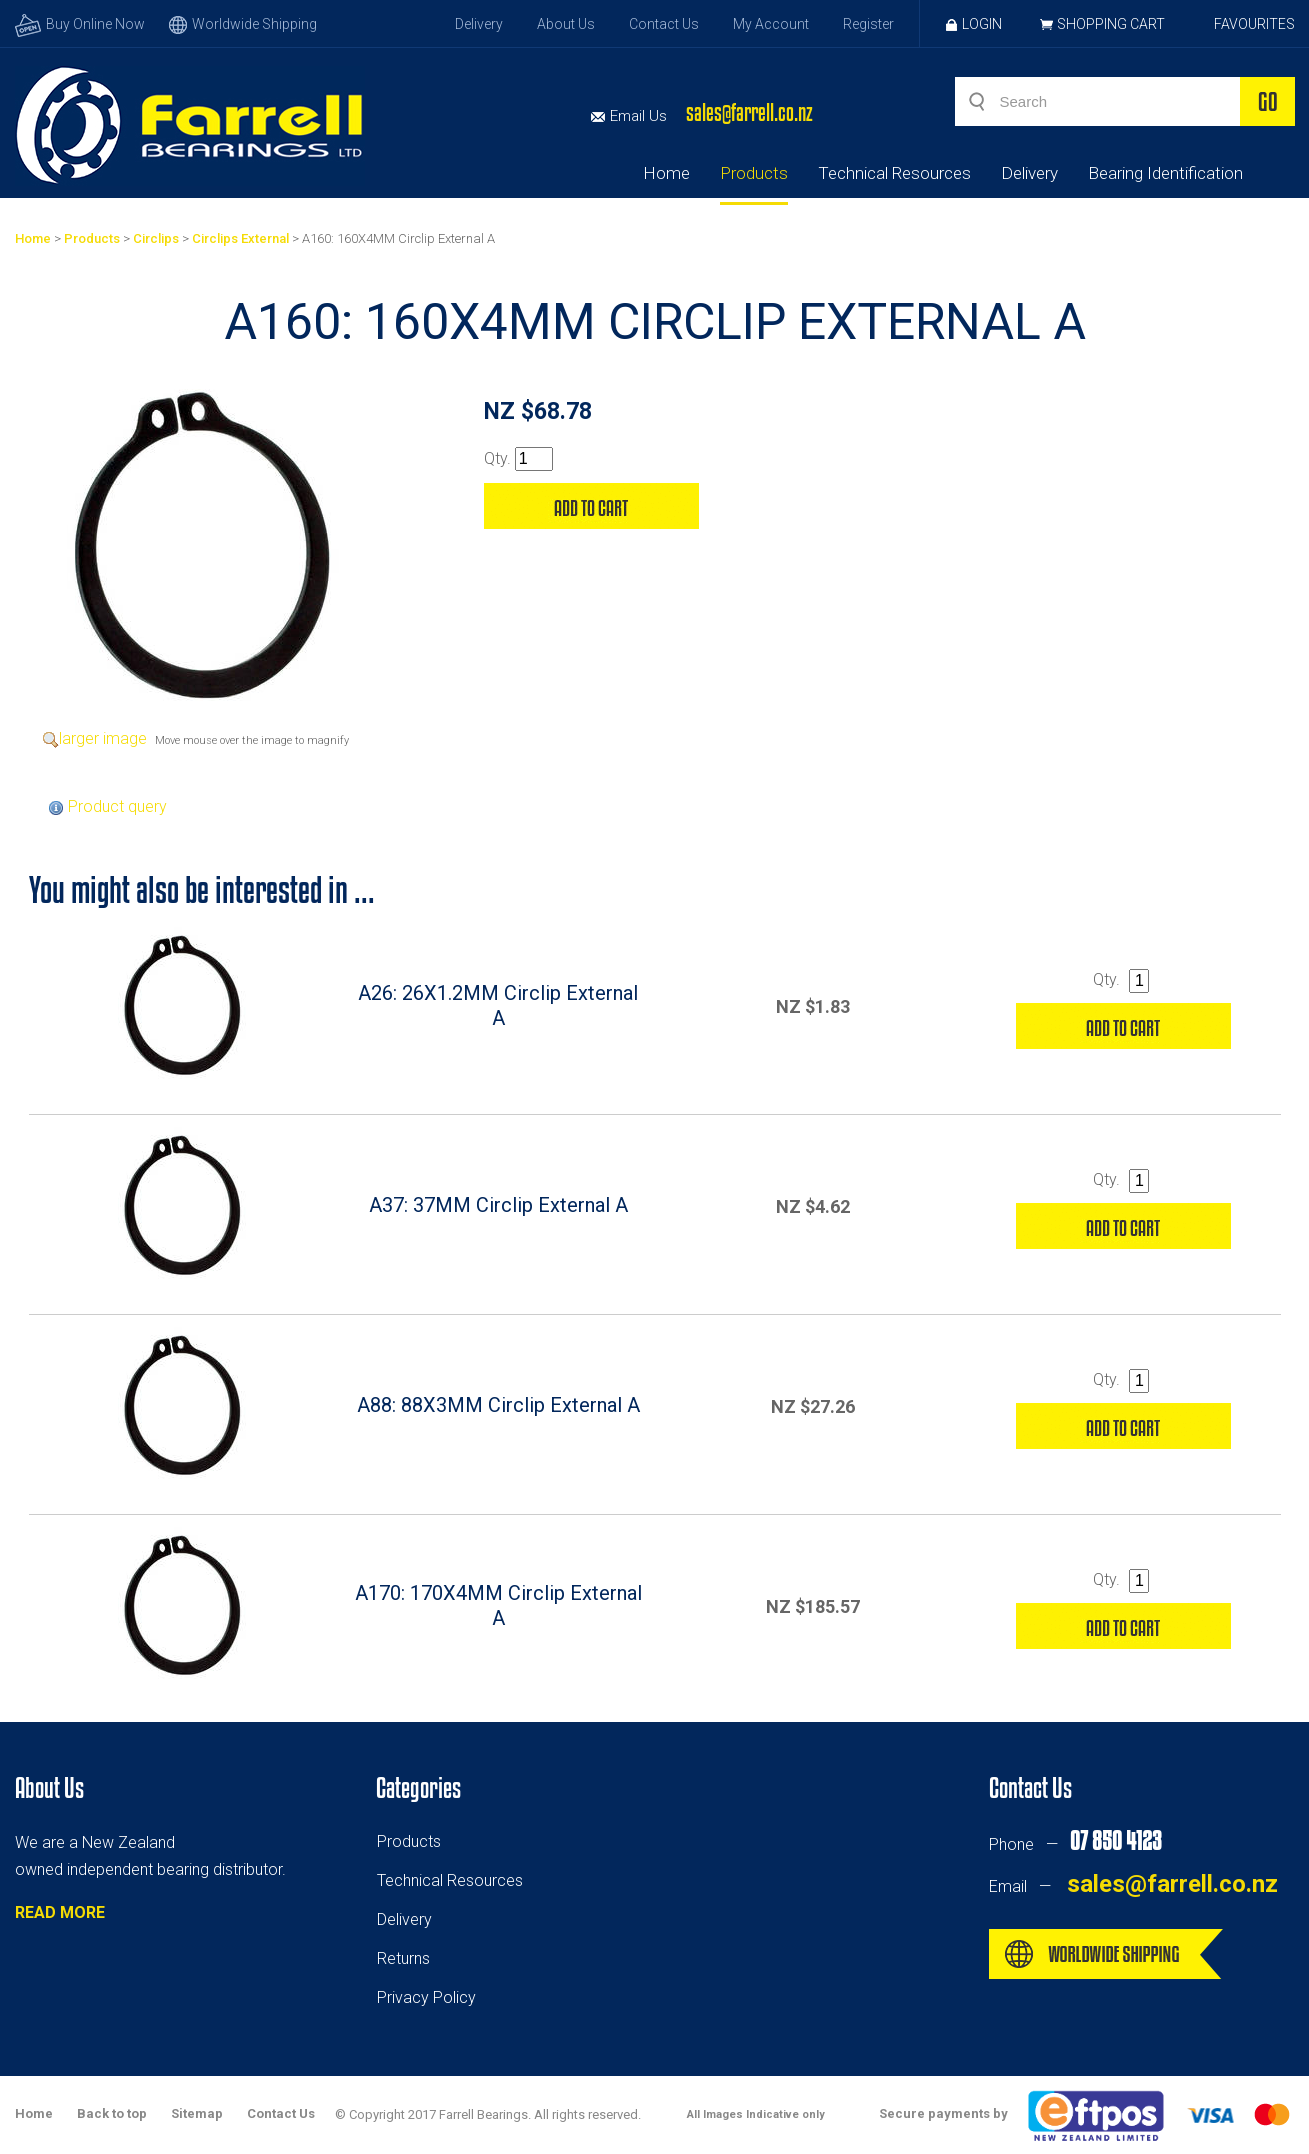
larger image (103, 738)
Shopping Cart (1111, 24)
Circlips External (240, 238)
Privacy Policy (426, 1997)
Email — (1133, 1886)
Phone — (1075, 1844)
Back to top (112, 2113)
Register (868, 24)
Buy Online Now (80, 24)
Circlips (156, 238)
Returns (403, 1958)
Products (754, 173)
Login (974, 24)
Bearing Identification (1165, 173)
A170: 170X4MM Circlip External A (498, 1605)
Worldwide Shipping (243, 24)
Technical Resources (894, 173)
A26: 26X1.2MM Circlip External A (498, 1005)
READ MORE (60, 1912)
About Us (566, 24)
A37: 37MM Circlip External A (498, 1205)
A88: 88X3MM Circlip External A (498, 1405)
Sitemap (197, 2113)
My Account (771, 24)
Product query (117, 806)
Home (666, 173)
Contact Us (664, 24)
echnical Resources (454, 1880)
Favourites (1254, 24)
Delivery (479, 24)
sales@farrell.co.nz (749, 112)
